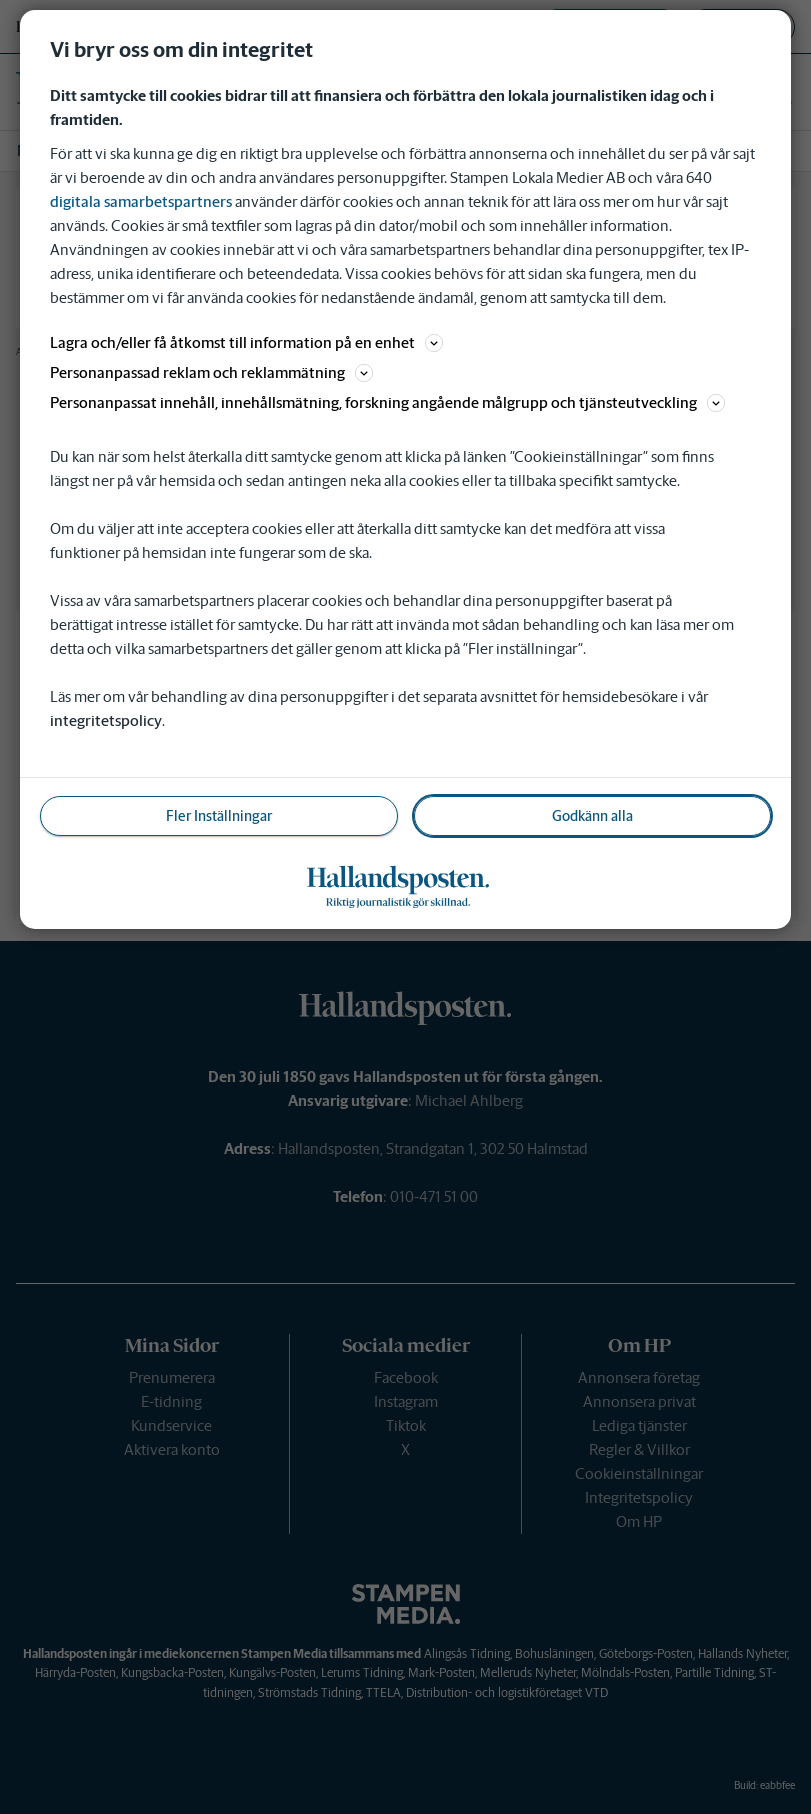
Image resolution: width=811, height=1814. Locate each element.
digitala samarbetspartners (141, 201)
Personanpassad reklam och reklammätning (211, 372)
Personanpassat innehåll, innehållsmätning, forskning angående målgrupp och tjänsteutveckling (387, 402)
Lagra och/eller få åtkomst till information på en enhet (246, 342)
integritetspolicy (106, 720)
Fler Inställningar (219, 816)
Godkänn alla (592, 816)
